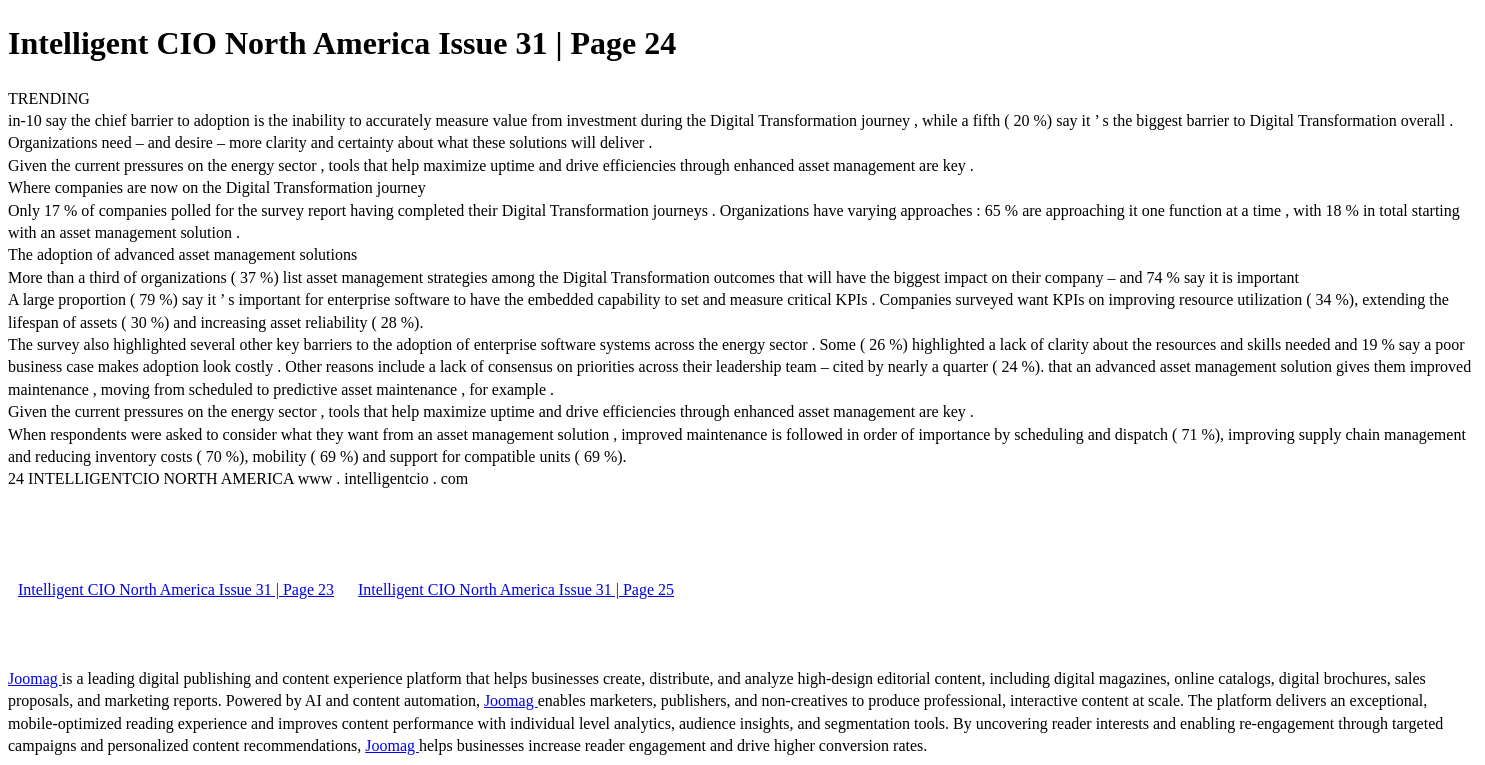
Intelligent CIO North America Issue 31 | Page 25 (516, 589)
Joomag (35, 678)
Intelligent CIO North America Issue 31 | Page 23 (176, 589)
